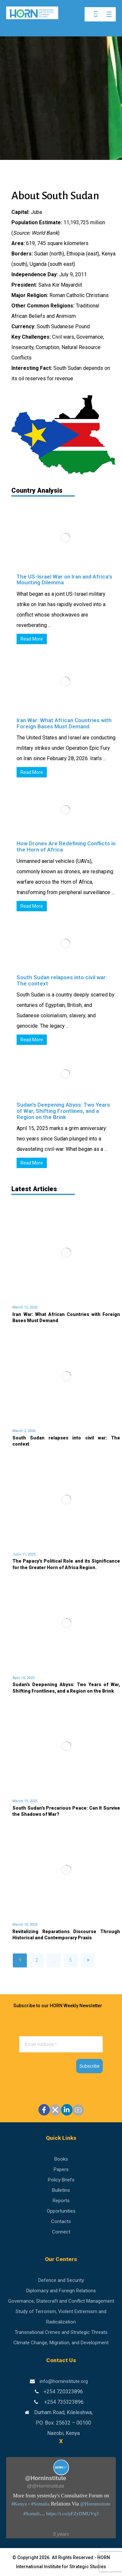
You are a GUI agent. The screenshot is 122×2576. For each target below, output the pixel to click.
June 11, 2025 (23, 1554)
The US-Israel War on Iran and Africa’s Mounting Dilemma (64, 579)
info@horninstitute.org (64, 2381)
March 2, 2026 (23, 1431)
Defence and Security (61, 2280)
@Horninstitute (95, 2503)
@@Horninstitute (45, 2486)
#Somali (31, 2513)
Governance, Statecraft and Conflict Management (61, 2301)
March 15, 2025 (24, 1801)
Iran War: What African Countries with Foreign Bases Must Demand (64, 723)
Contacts (61, 2221)
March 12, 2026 (24, 1307)
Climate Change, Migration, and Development (61, 2343)
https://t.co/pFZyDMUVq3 (72, 2513)
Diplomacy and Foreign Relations (61, 2291)
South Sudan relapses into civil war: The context (62, 980)
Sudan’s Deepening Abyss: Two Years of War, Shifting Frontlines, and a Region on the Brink (63, 1110)
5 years (61, 2534)
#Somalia (40, 2503)
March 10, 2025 (24, 1924)
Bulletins (61, 2190)
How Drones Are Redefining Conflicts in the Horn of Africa (66, 846)
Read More (31, 639)
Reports (61, 2201)
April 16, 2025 (23, 1678)
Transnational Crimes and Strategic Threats (61, 2332)
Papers (61, 2169)
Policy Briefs (61, 2180)
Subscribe (89, 2066)
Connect (61, 2232)
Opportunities (61, 2211)
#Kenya (19, 2503)
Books (61, 2159)
